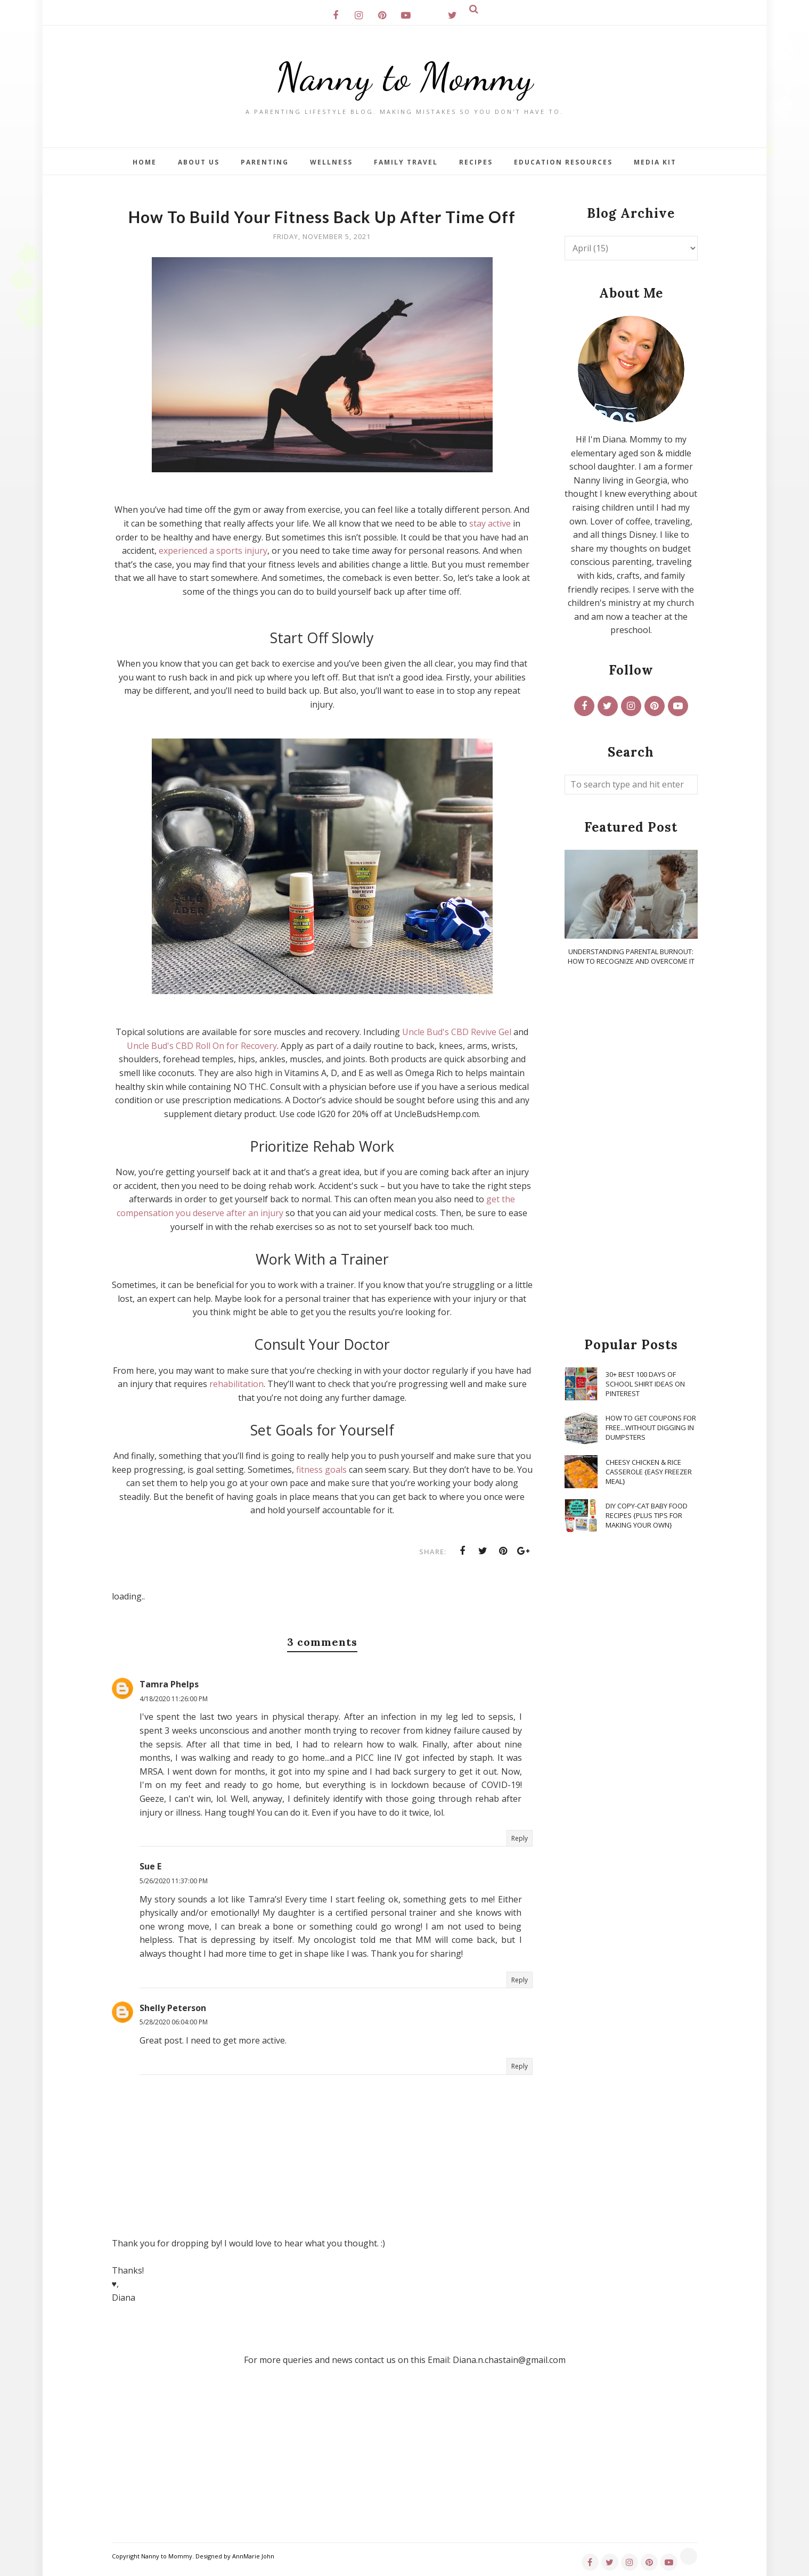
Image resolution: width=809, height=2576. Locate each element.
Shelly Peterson (173, 2008)
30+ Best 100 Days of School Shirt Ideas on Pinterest (645, 1383)
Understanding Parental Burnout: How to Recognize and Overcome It (631, 956)
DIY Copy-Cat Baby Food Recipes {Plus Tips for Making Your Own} (647, 1515)
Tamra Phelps (169, 1684)
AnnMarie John (253, 2556)
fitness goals (321, 1469)
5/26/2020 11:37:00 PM (174, 1880)
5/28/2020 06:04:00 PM (174, 2022)
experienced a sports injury (213, 550)
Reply (519, 1838)
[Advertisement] (631, 1152)
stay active (490, 523)
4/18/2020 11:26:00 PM (174, 1698)
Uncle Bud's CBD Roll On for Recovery (202, 1046)
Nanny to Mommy (405, 77)
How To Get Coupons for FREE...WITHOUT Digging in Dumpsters (651, 1427)
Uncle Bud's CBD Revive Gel (456, 1032)
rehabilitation (236, 1384)
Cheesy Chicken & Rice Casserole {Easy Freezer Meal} (649, 1471)
